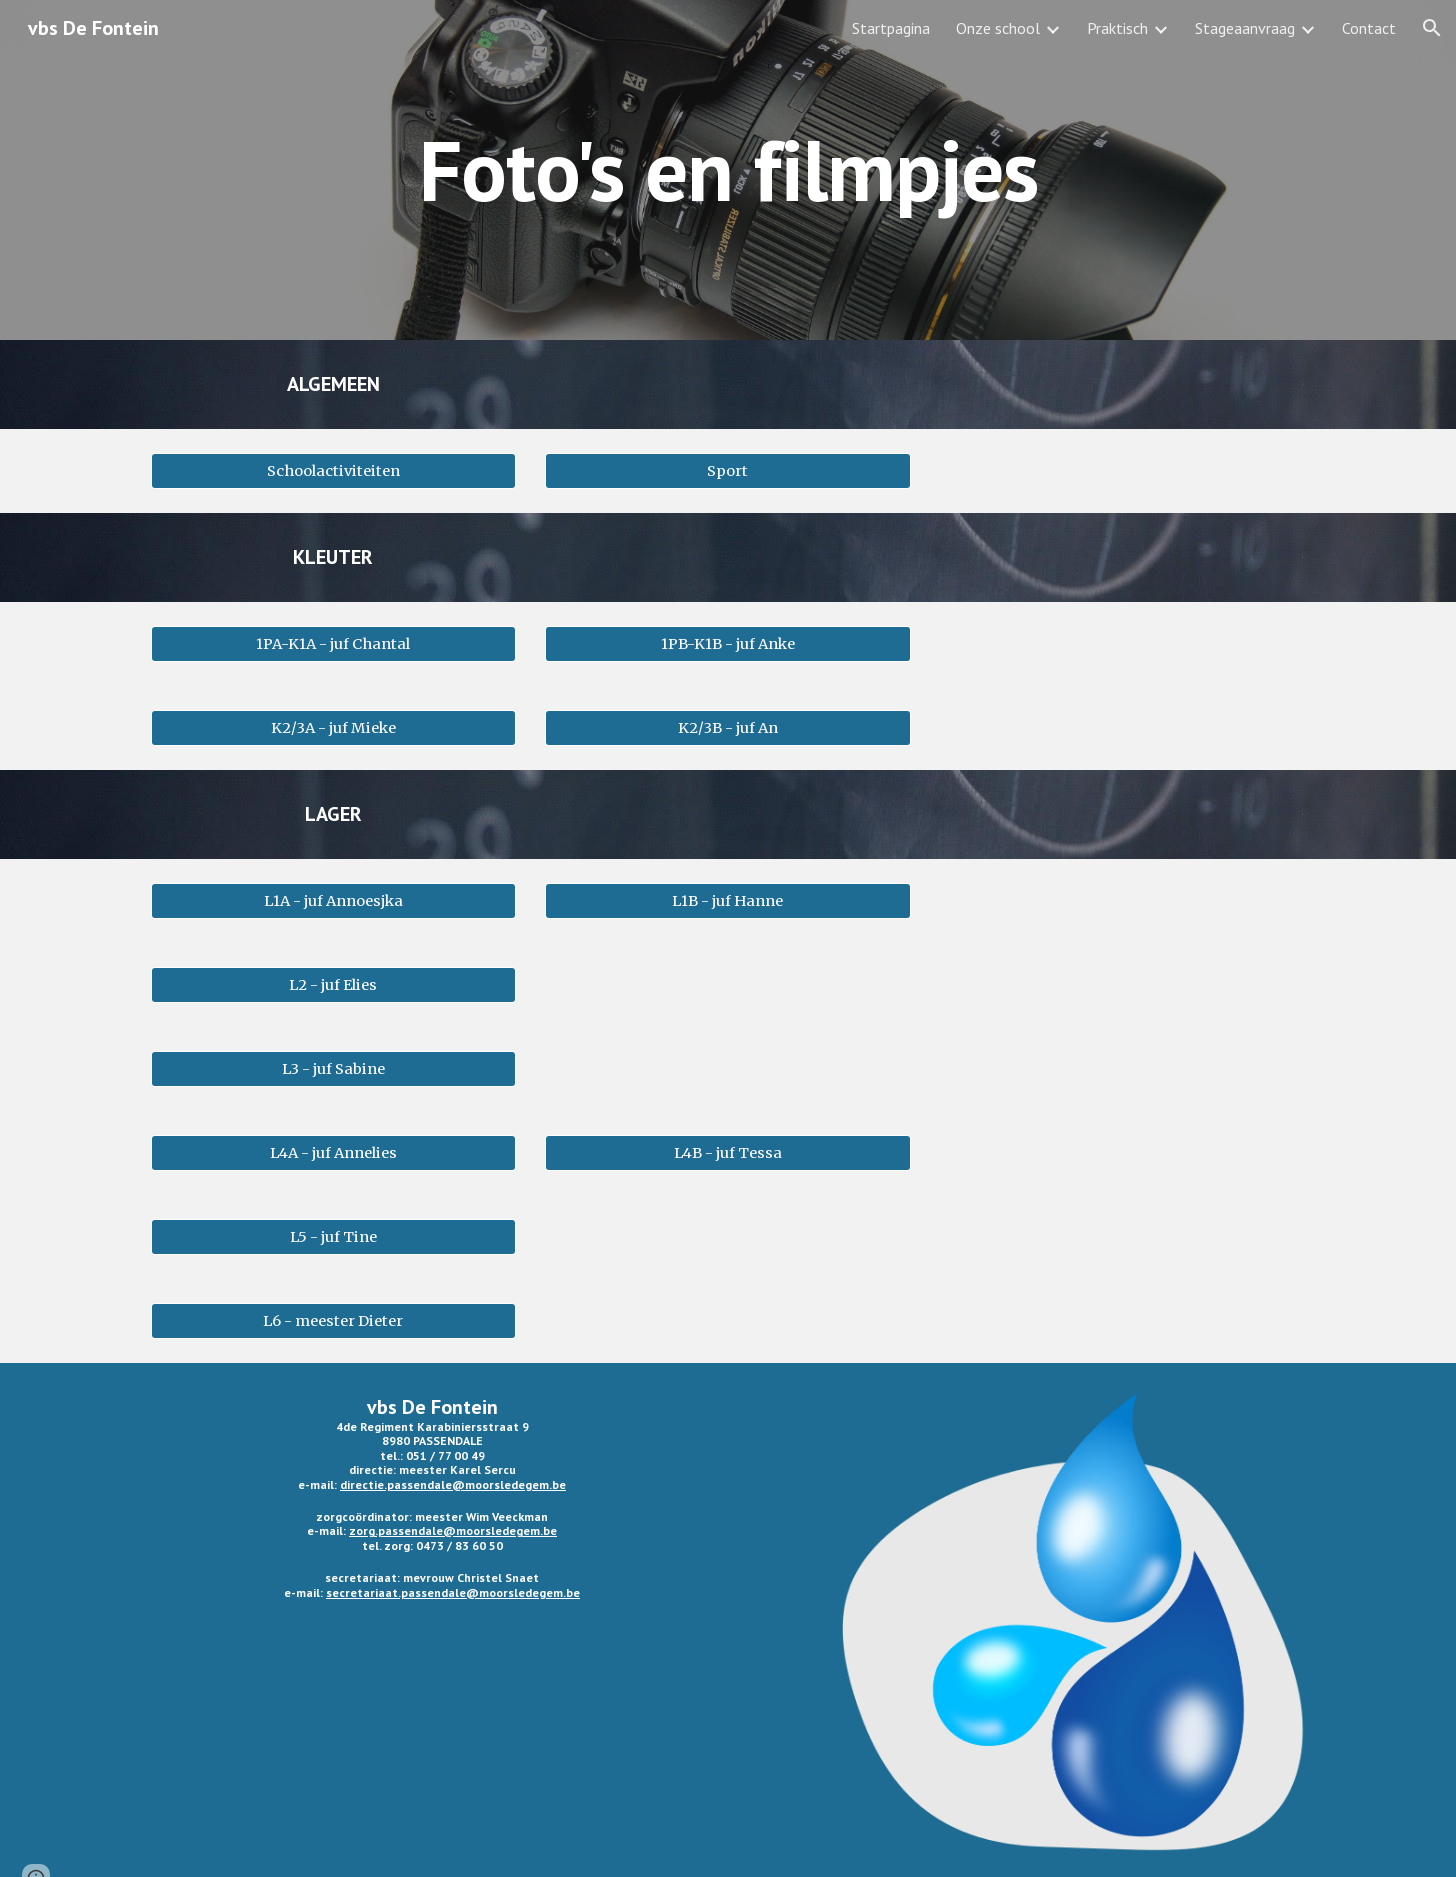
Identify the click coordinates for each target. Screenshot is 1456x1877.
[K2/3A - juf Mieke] (333, 727)
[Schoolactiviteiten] (333, 470)
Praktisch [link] (1117, 28)
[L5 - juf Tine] (333, 1236)
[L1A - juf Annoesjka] (333, 900)
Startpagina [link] (891, 28)
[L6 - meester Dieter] (333, 1320)
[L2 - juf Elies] (333, 984)
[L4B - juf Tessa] (727, 1152)
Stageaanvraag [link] (1245, 28)
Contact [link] (1369, 28)
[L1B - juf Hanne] (727, 900)
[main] (728, 169)
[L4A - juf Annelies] (333, 1152)
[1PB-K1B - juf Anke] (727, 643)
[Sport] (727, 470)
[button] (1432, 28)
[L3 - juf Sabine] (333, 1068)
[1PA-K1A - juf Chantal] (333, 643)
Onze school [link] (998, 28)
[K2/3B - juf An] (727, 727)
